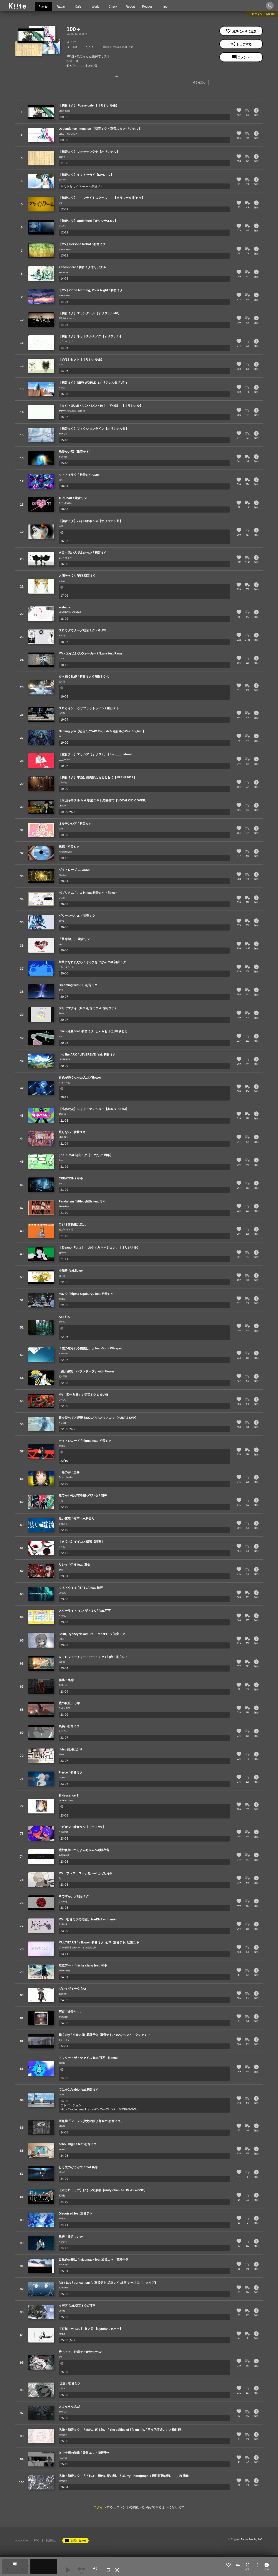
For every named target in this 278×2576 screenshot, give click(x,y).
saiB (61, 526)
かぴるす (63, 434)
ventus (62, 2334)
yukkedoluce (65, 249)
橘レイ (62, 2172)
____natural (64, 759)
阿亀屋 (62, 2126)
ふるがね (63, 2458)
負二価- (62, 1275)
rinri (60, 2357)
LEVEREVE (64, 1059)
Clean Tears (64, 111)
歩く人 (62, 1183)
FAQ (36, 2540)
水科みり (63, 1523)
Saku (61, 1639)
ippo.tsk (62, 1252)
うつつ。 (63, 1616)
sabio (61, 2094)
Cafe (78, 6)
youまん (62, 875)
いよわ (62, 898)
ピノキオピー (65, 557)
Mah (61, 364)
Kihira (61, 1754)
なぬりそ (63, 1901)
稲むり (62, 1662)
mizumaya (64, 2264)
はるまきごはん (66, 967)
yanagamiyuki (65, 852)
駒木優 (62, 681)
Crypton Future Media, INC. (247, 2539)
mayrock (63, 457)
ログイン (257, 14)
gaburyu (62, 1994)
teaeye (62, 387)
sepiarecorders (66, 1800)
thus (61, 1160)
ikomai (62, 2063)
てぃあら (63, 226)
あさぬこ (63, 1013)
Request (147, 6)
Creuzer (62, 805)
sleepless (63, 272)
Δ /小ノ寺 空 (64, 1082)
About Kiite (21, 2540)
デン (61, 203)
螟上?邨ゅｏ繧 (66, 1229)
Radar (61, 6)
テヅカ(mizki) (65, 503)
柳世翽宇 (63, 2435)
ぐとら (62, 1322)
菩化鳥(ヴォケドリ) (68, 318)
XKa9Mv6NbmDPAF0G (70, 612)
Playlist (43, 6)
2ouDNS (63, 1924)
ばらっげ (63, 782)
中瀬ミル (63, 1685)
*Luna (61, 658)
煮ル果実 (63, 1376)
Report (130, 6)
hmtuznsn (63, 2017)
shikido (62, 2388)
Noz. (61, 944)
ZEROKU (63, 1832)
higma (62, 1299)
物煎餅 (62, 713)
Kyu (71, 41)
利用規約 (51, 2540)
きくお (62, 1546)
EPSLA (62, 1593)
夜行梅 (62, 2195)
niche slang (64, 1970)
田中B (62, 921)
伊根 (61, 1570)
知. (60, 736)
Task (61, 480)
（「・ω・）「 (66, 341)
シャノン (63, 1400)
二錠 (61, 1500)
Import (165, 6)
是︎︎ (60, 1878)
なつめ (62, 2311)
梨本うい (63, 1114)
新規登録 (270, 14)
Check (113, 6)
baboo (62, 157)
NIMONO (63, 1137)
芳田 (61, 990)
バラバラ (63, 1777)
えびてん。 (64, 1731)
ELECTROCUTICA (68, 134)
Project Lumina (66, 1477)
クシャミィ (64, 2040)
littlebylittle (64, 1206)
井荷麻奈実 (64, 1855)
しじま (62, 580)
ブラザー (63, 180)
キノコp (62, 1423)
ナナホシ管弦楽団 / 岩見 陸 (72, 411)
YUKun (62, 2218)
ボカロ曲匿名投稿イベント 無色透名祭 (77, 1947)
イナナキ (63, 2241)
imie (61, 1036)
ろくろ (62, 635)
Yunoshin (63, 1353)
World (95, 6)
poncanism (64, 2287)
